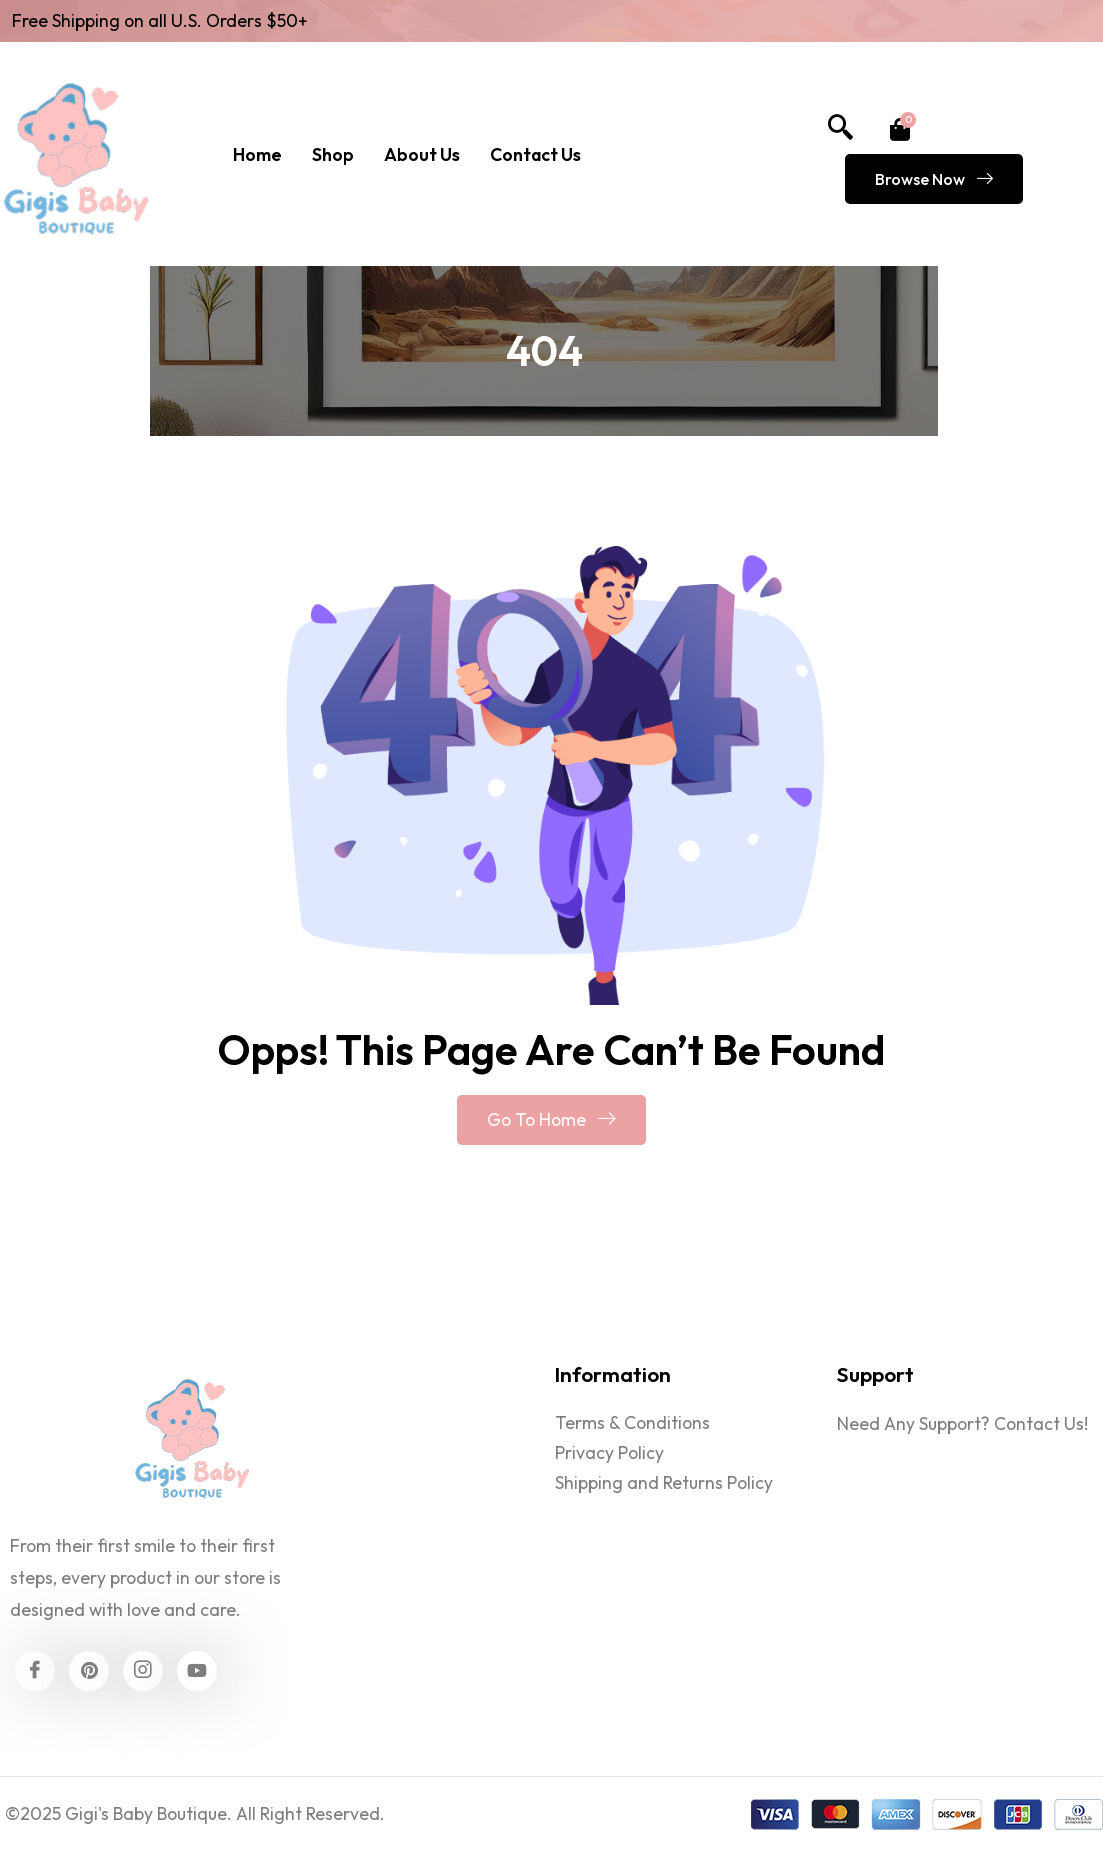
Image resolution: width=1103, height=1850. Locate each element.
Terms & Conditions (632, 1422)
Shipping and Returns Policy (664, 1482)
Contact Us (535, 154)
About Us (422, 154)
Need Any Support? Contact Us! (962, 1423)
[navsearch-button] (840, 129)
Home (257, 154)
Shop (333, 154)
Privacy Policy (609, 1452)
